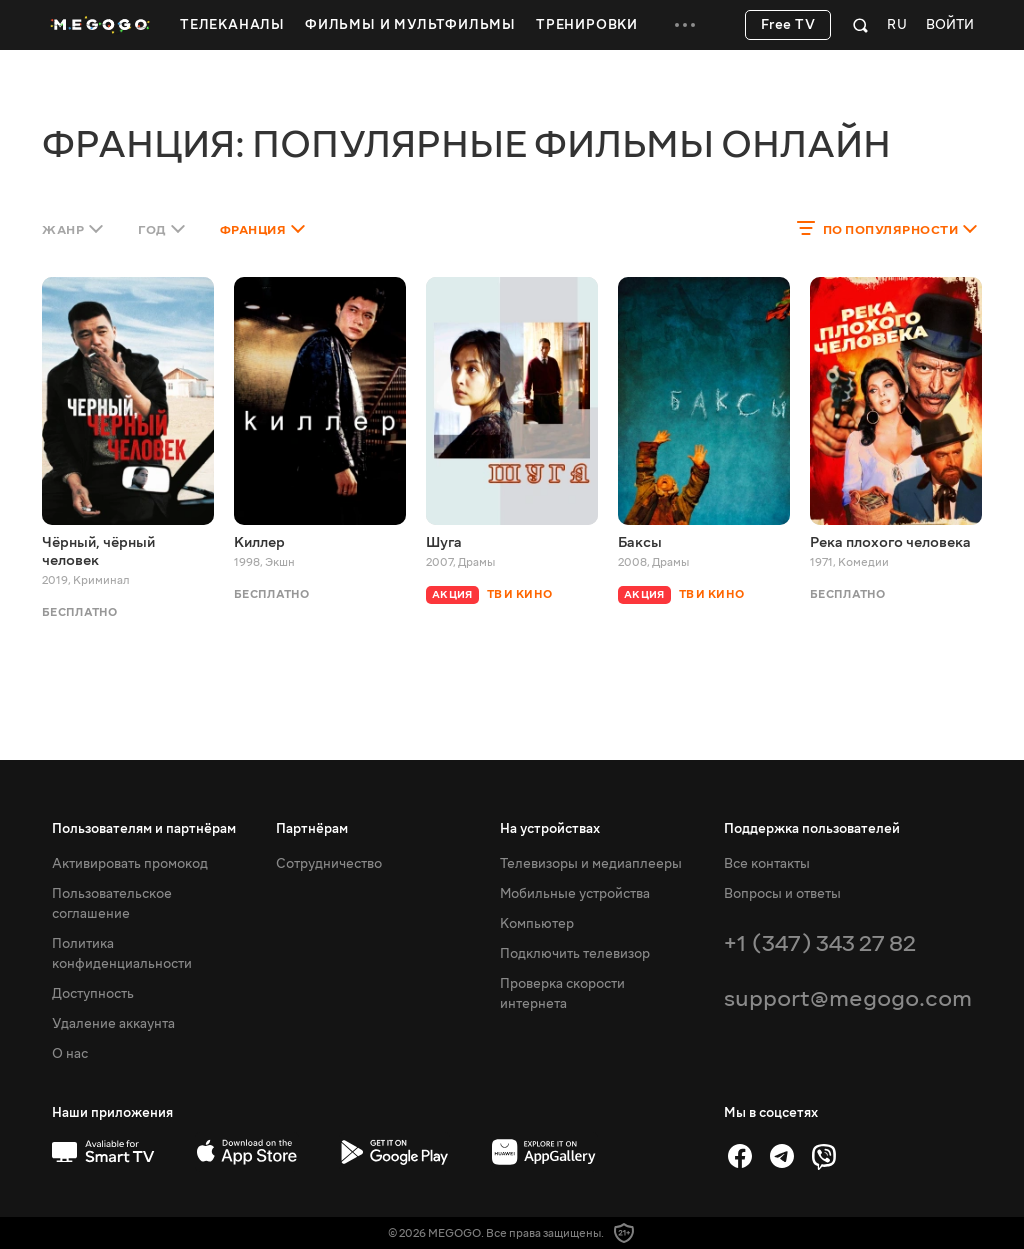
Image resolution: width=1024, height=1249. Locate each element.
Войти (950, 25)
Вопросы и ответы (782, 894)
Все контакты (767, 864)
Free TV (788, 25)
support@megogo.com (848, 998)
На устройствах (550, 829)
